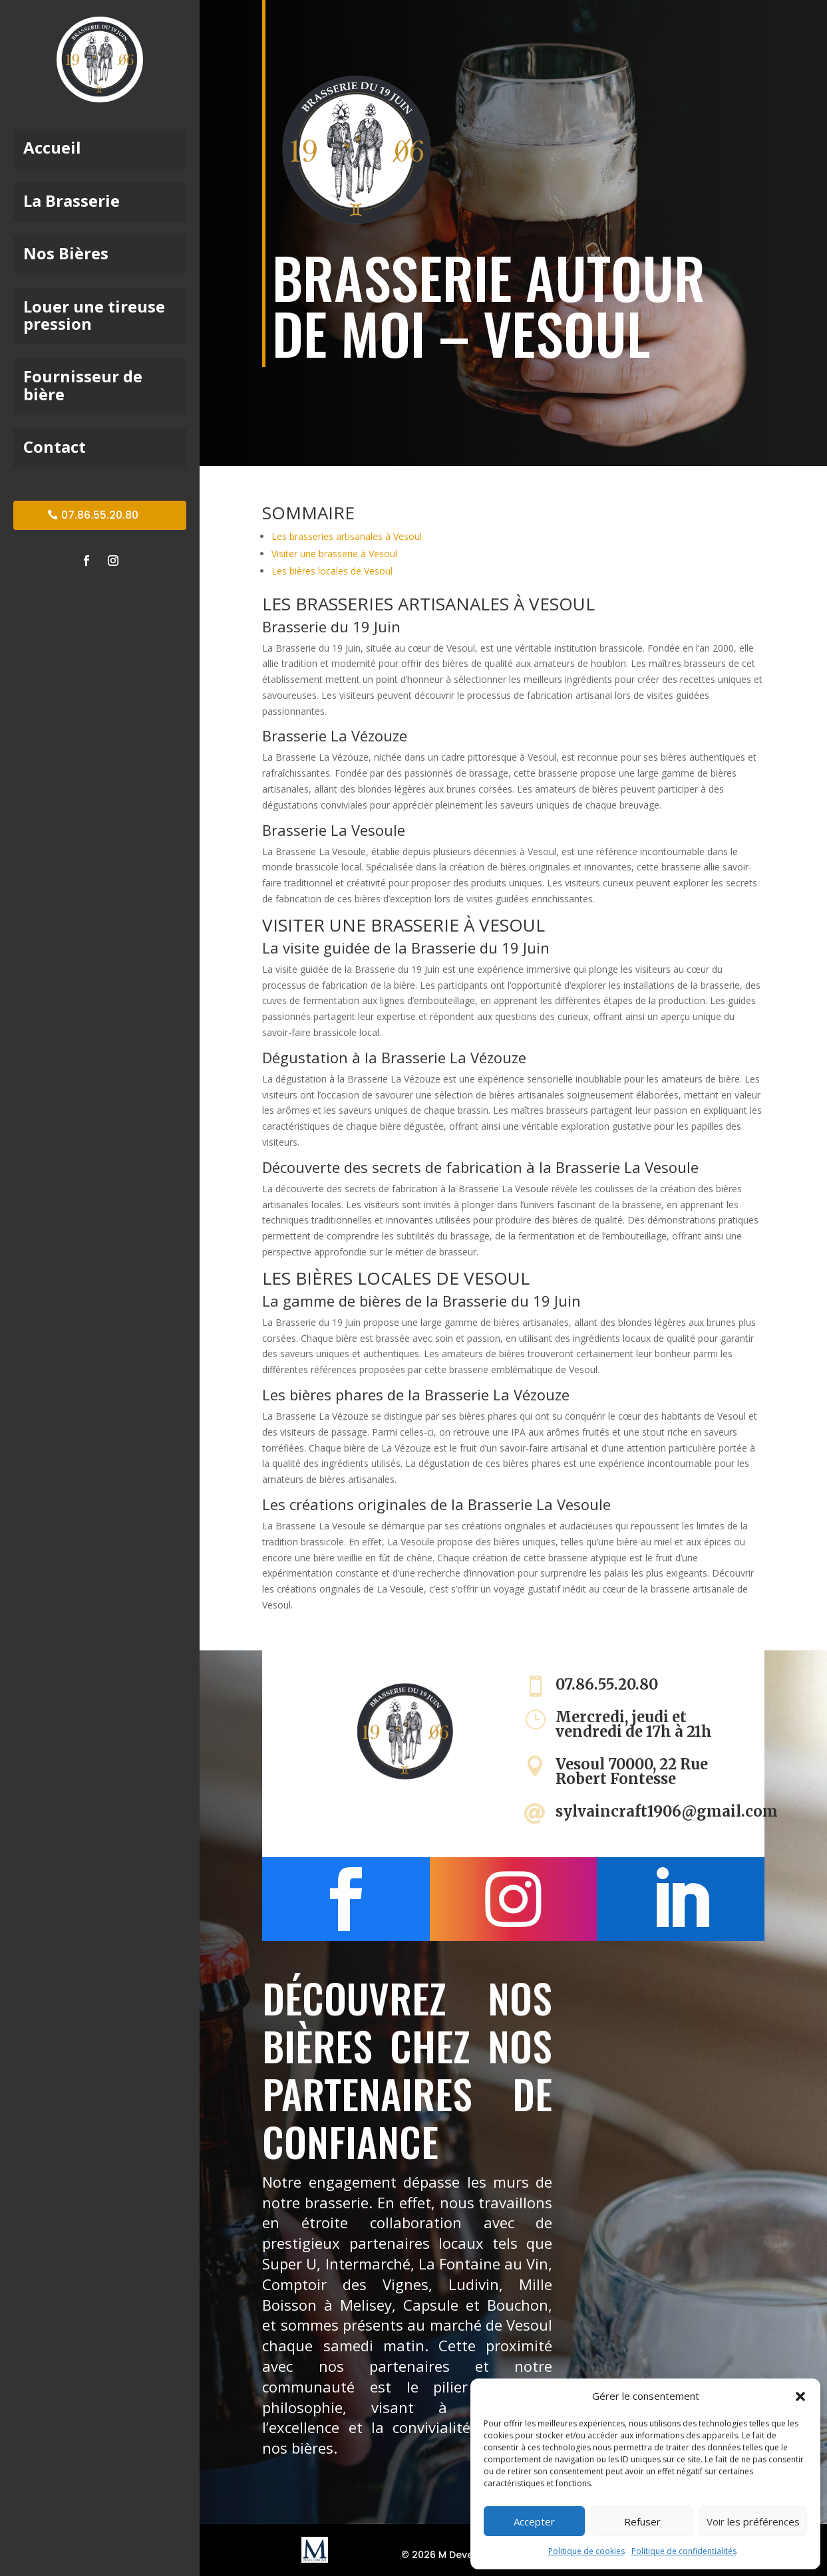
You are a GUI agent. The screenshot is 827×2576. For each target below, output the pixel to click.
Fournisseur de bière (82, 386)
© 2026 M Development (457, 2554)
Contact (54, 447)
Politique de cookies (586, 2551)
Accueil (52, 148)
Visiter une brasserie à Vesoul (334, 553)
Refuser (642, 2521)
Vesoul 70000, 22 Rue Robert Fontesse (632, 1771)
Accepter (534, 2521)
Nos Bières (65, 254)
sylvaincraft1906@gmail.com (667, 1811)
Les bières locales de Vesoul (332, 571)
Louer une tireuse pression (94, 316)
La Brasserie (71, 201)
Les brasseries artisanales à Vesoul (346, 536)
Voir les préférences (753, 2521)
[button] (800, 2396)
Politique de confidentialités (684, 2551)
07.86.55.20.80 (99, 515)
